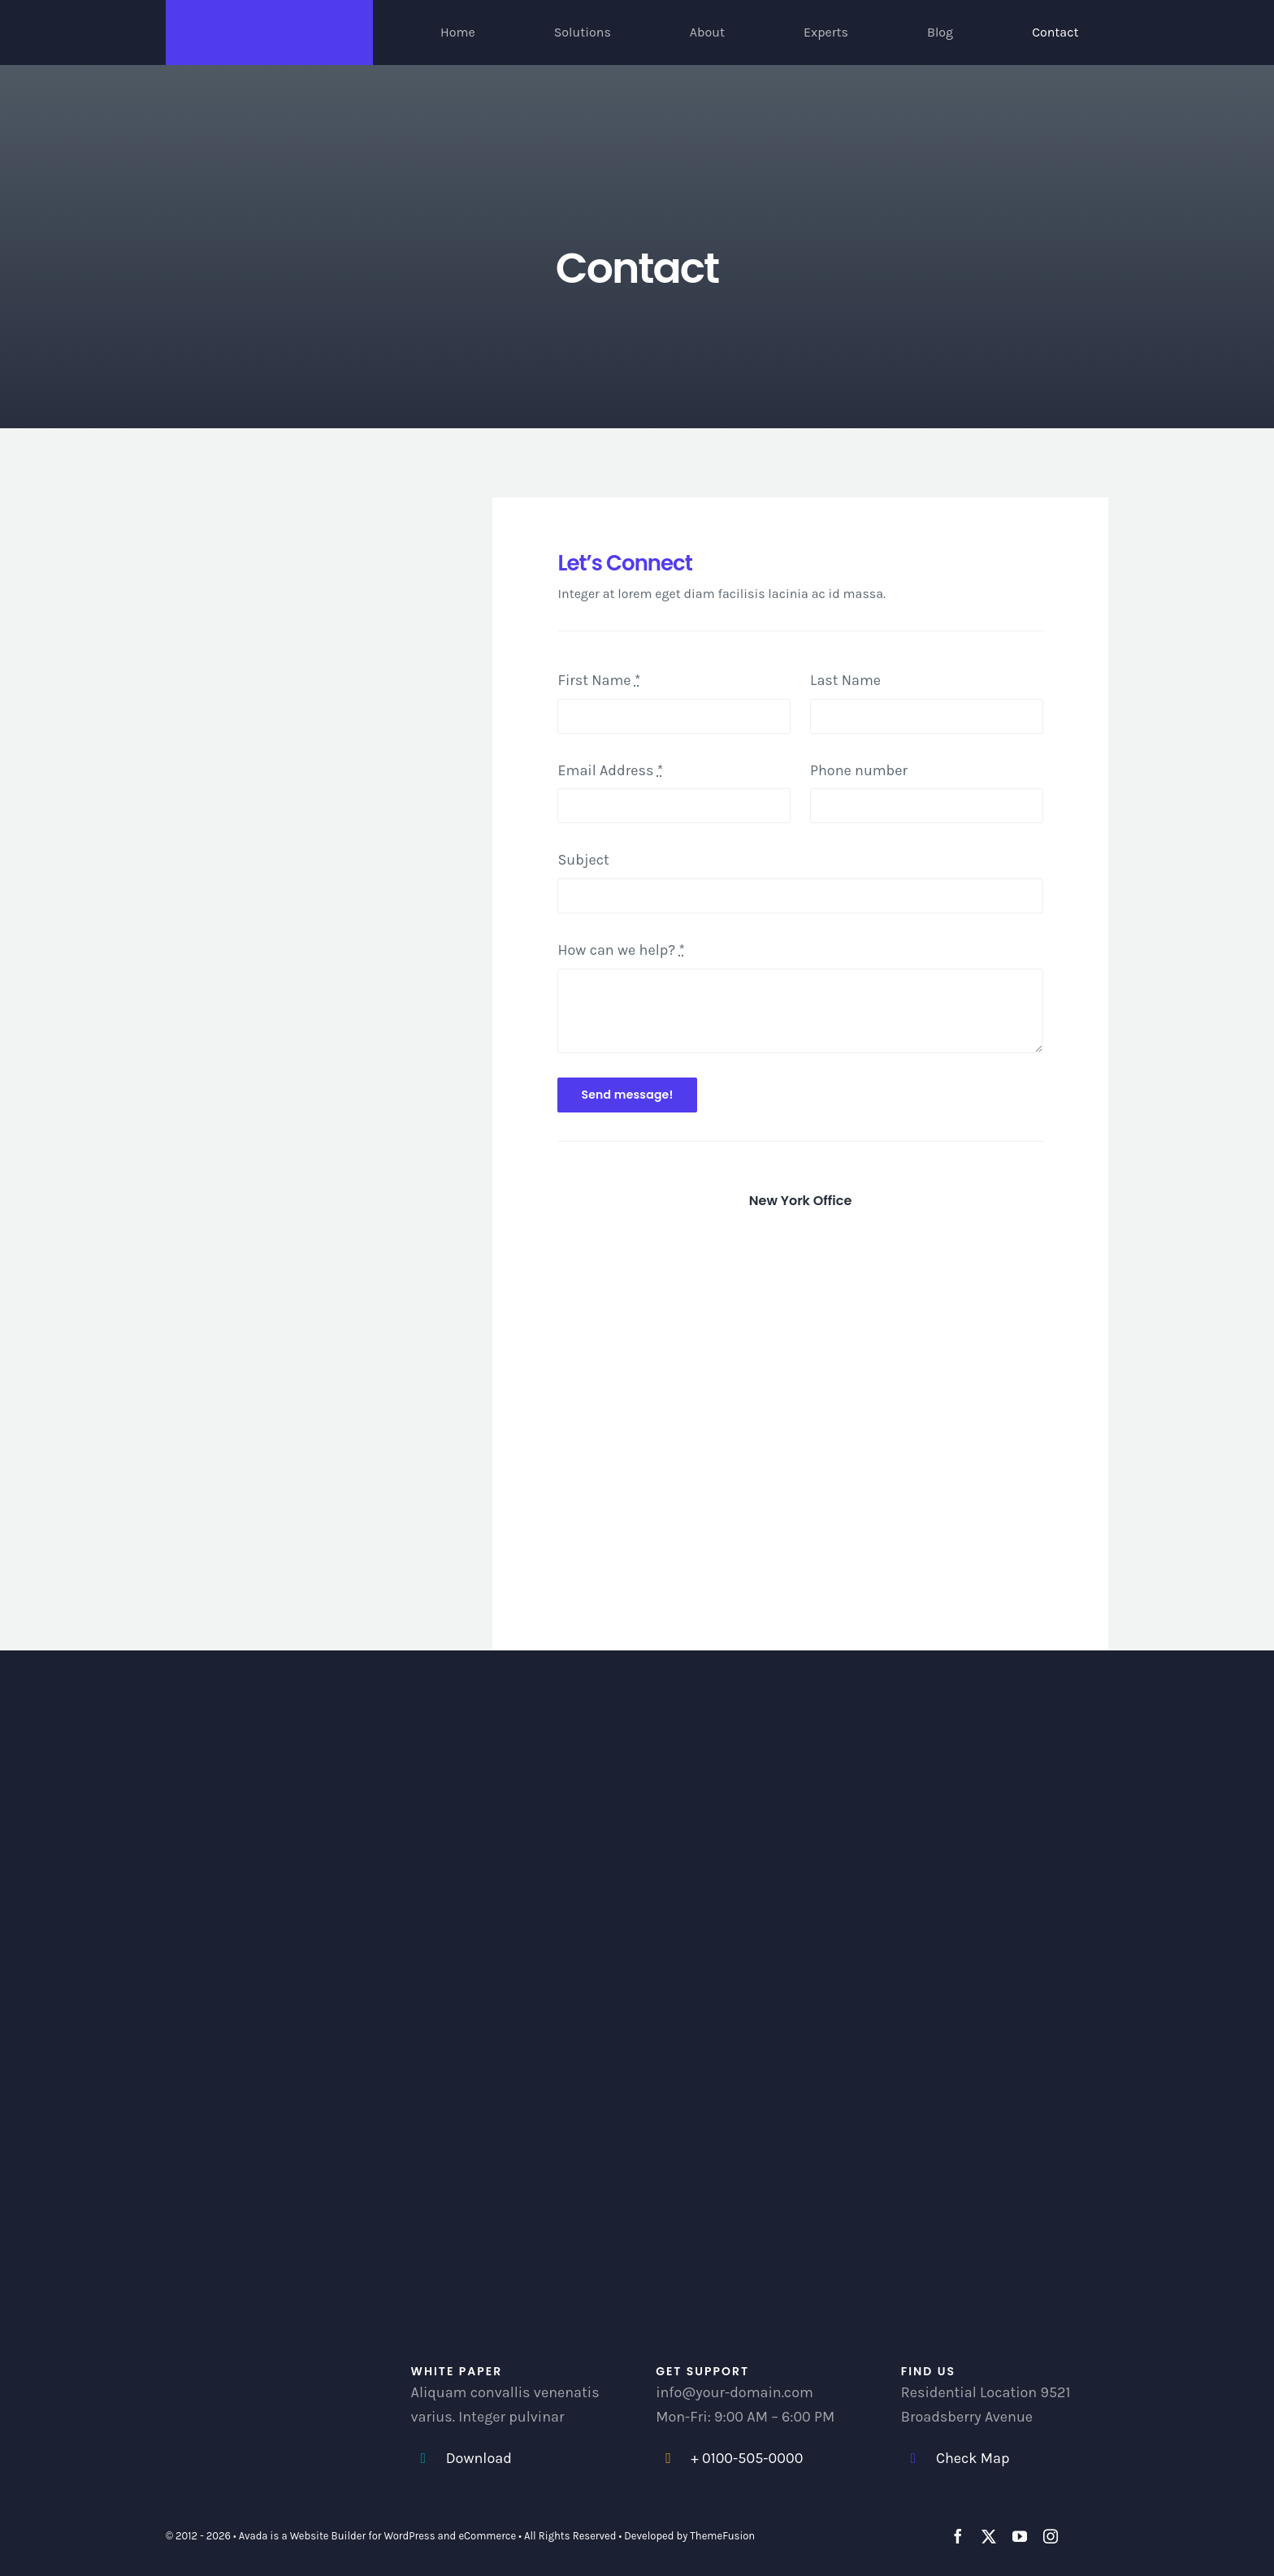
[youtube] (1019, 2536)
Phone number (859, 770)
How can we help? (620, 950)
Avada (253, 2536)
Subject (583, 860)
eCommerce (487, 2536)
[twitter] (989, 2536)
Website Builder (328, 2536)
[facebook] (958, 2536)
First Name (598, 680)
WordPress (410, 2536)
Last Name (845, 680)
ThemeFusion (722, 2536)
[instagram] (1050, 2536)
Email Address (610, 770)
